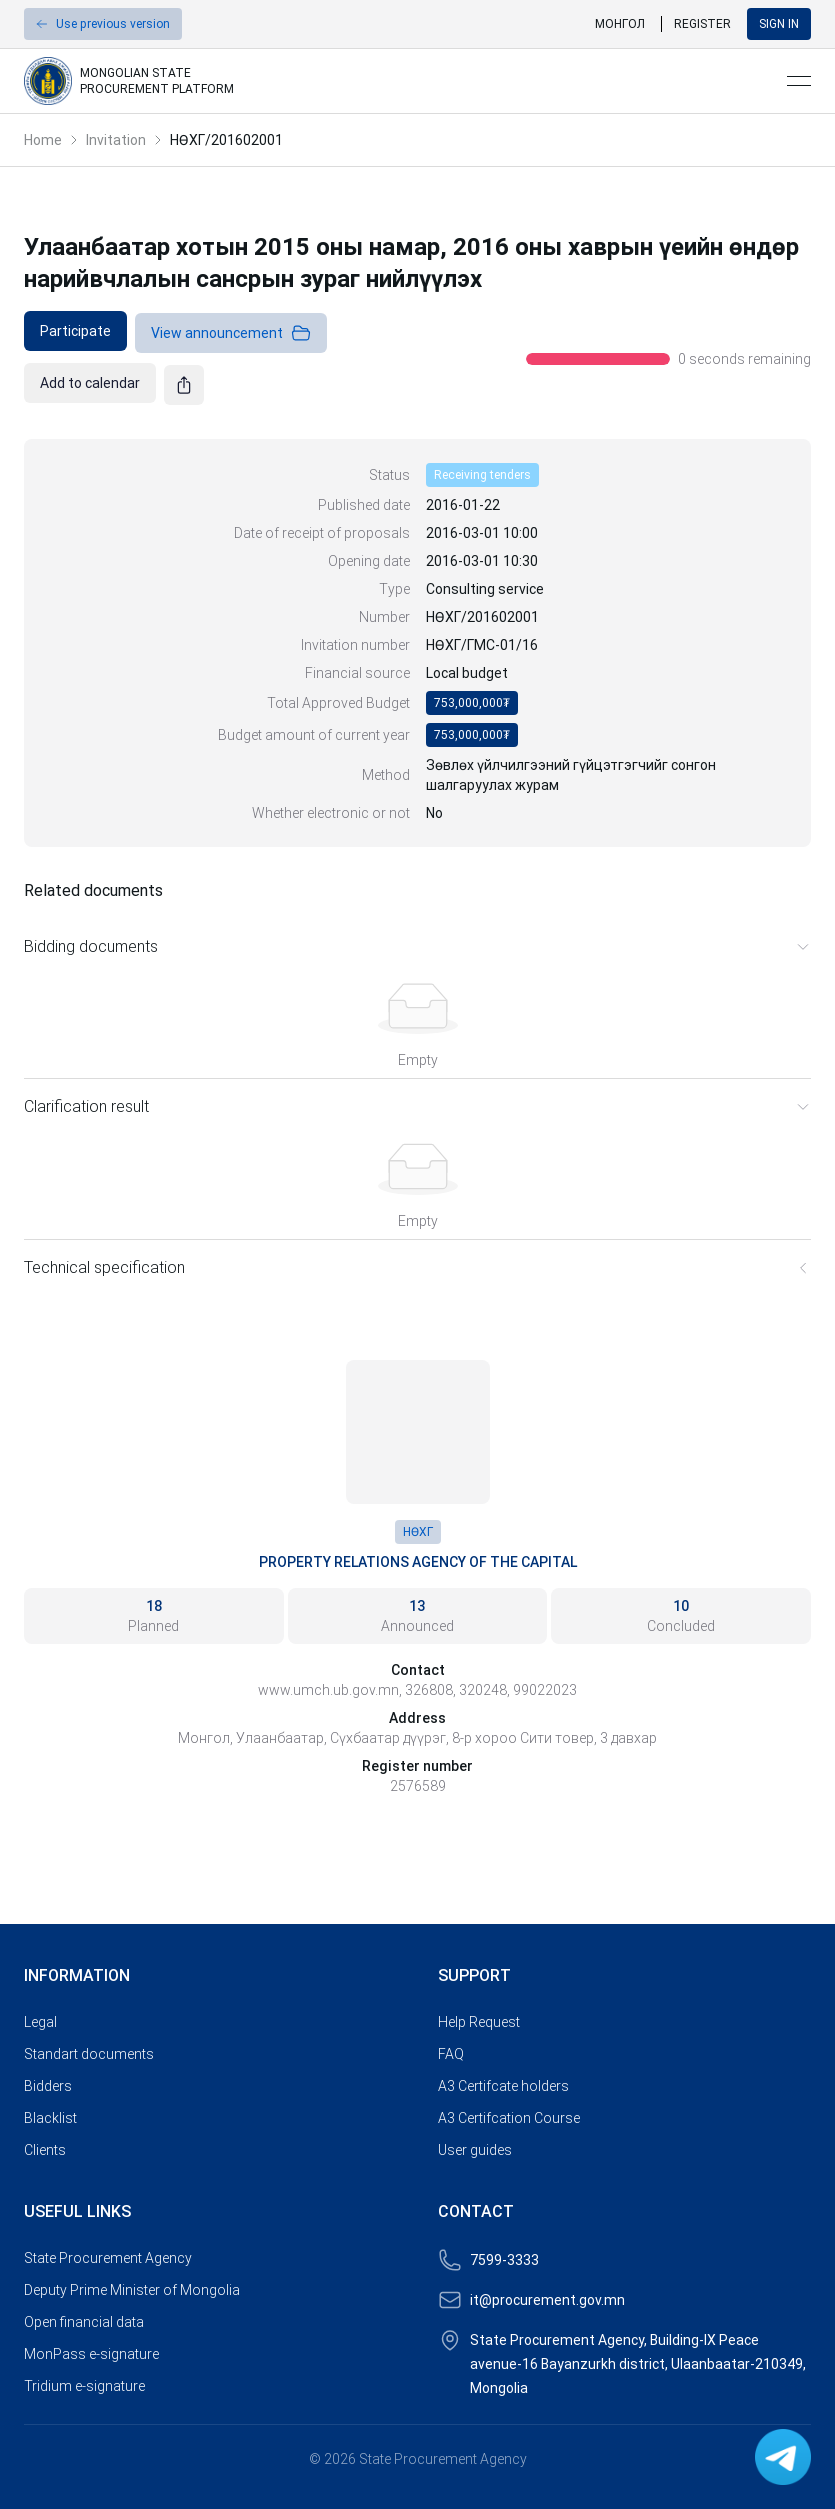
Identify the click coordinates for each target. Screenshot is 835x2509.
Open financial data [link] (84, 2322)
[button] (103, 24)
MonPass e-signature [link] (91, 2354)
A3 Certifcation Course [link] (509, 2118)
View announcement (231, 333)
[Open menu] (799, 81)
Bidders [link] (48, 2086)
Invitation (116, 140)
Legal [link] (40, 2022)
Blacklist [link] (50, 2118)
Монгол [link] (620, 24)
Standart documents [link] (89, 2054)
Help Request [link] (479, 2022)
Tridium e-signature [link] (84, 2386)
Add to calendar (90, 383)
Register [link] (702, 24)
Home (43, 140)
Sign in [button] (779, 24)
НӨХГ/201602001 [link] (226, 140)
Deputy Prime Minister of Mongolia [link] (132, 2290)
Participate (75, 331)
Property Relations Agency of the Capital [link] (418, 1562)
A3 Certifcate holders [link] (503, 2086)
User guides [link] (475, 2150)
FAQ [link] (451, 2054)
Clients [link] (45, 2150)
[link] (397, 81)
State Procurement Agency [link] (108, 2258)
